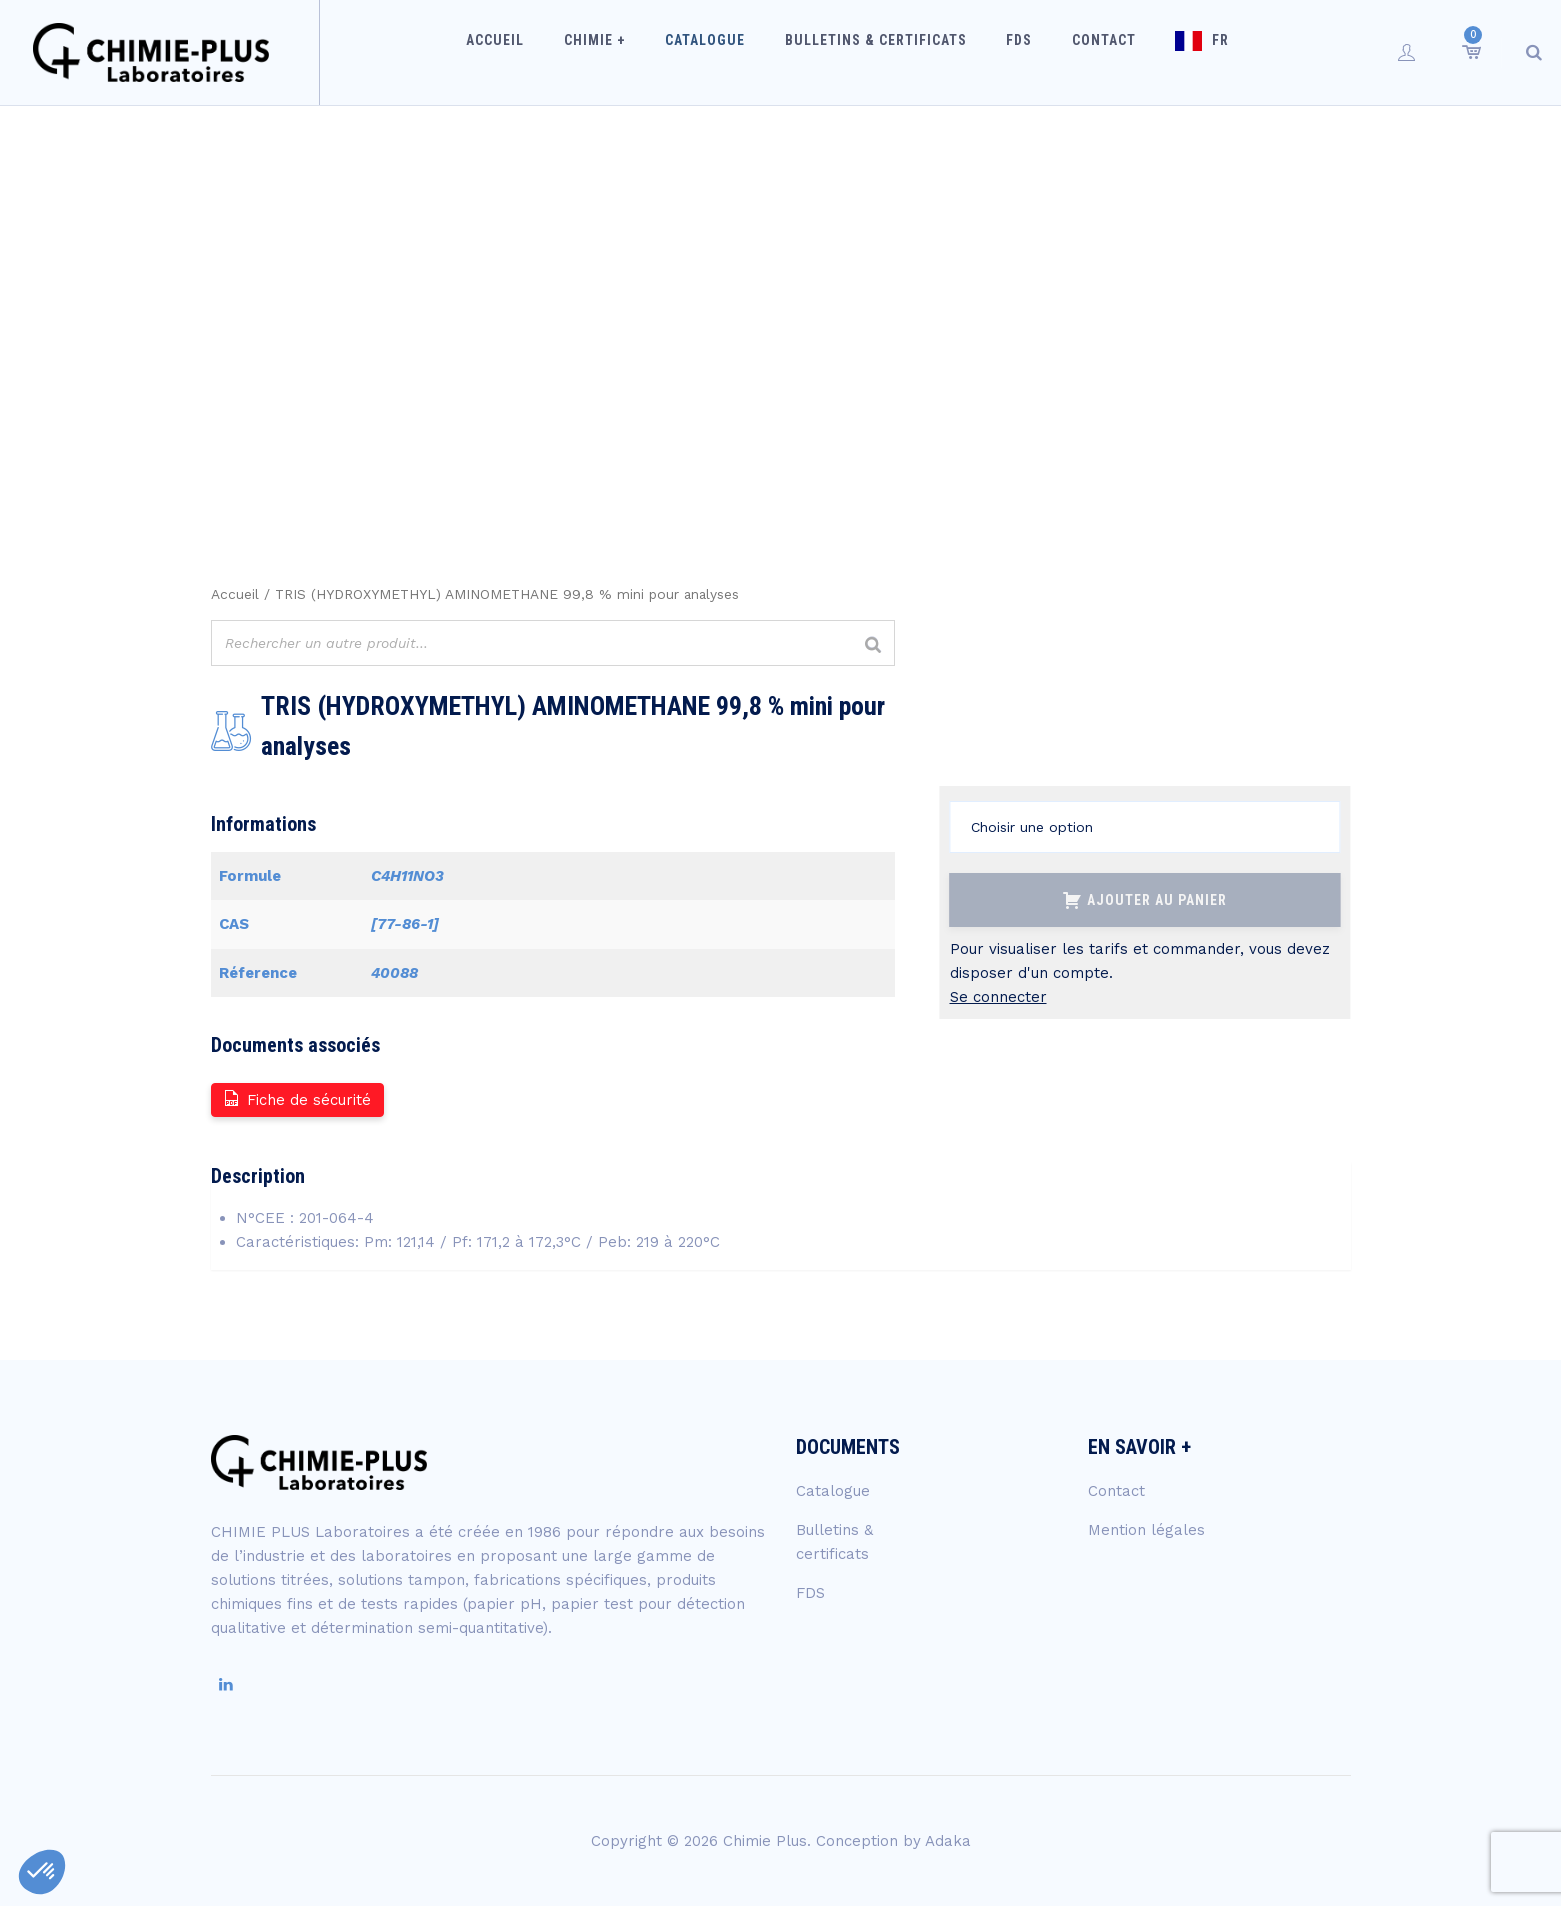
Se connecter (998, 997)
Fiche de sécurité (296, 1098)
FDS (1015, 52)
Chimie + (622, 52)
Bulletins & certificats (882, 52)
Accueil (533, 52)
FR (1195, 52)
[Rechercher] (874, 645)
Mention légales (1146, 1530)
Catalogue (722, 52)
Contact (1089, 52)
